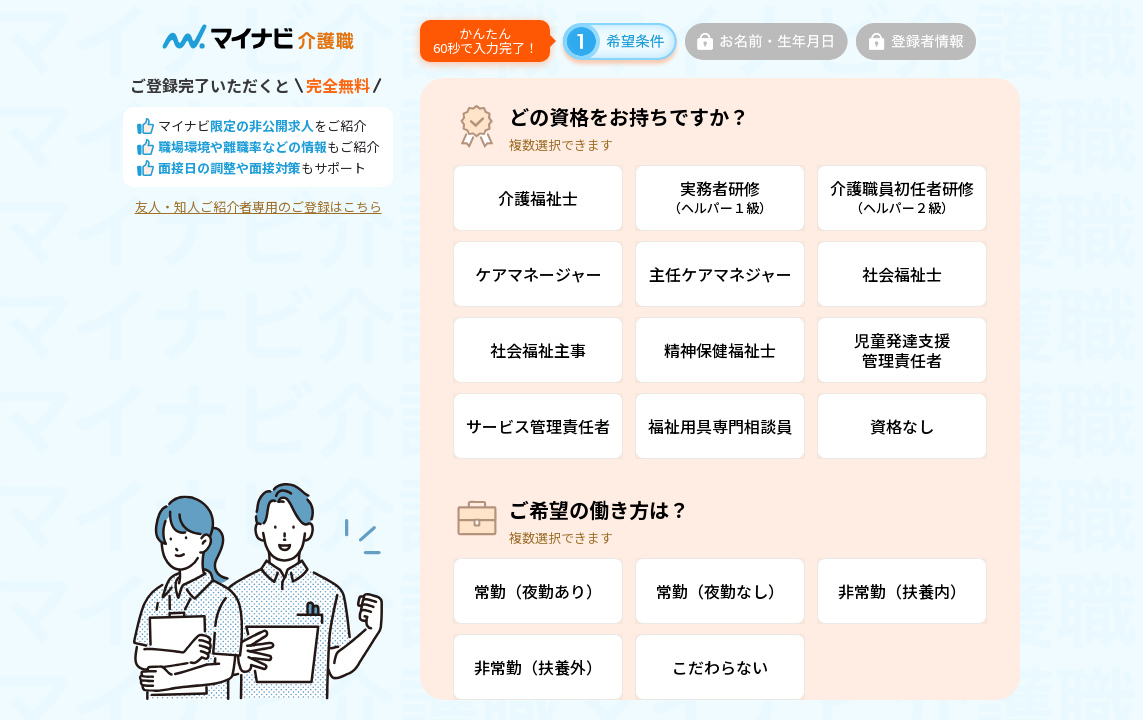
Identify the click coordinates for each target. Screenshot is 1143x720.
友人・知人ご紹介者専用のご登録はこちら (258, 207)
